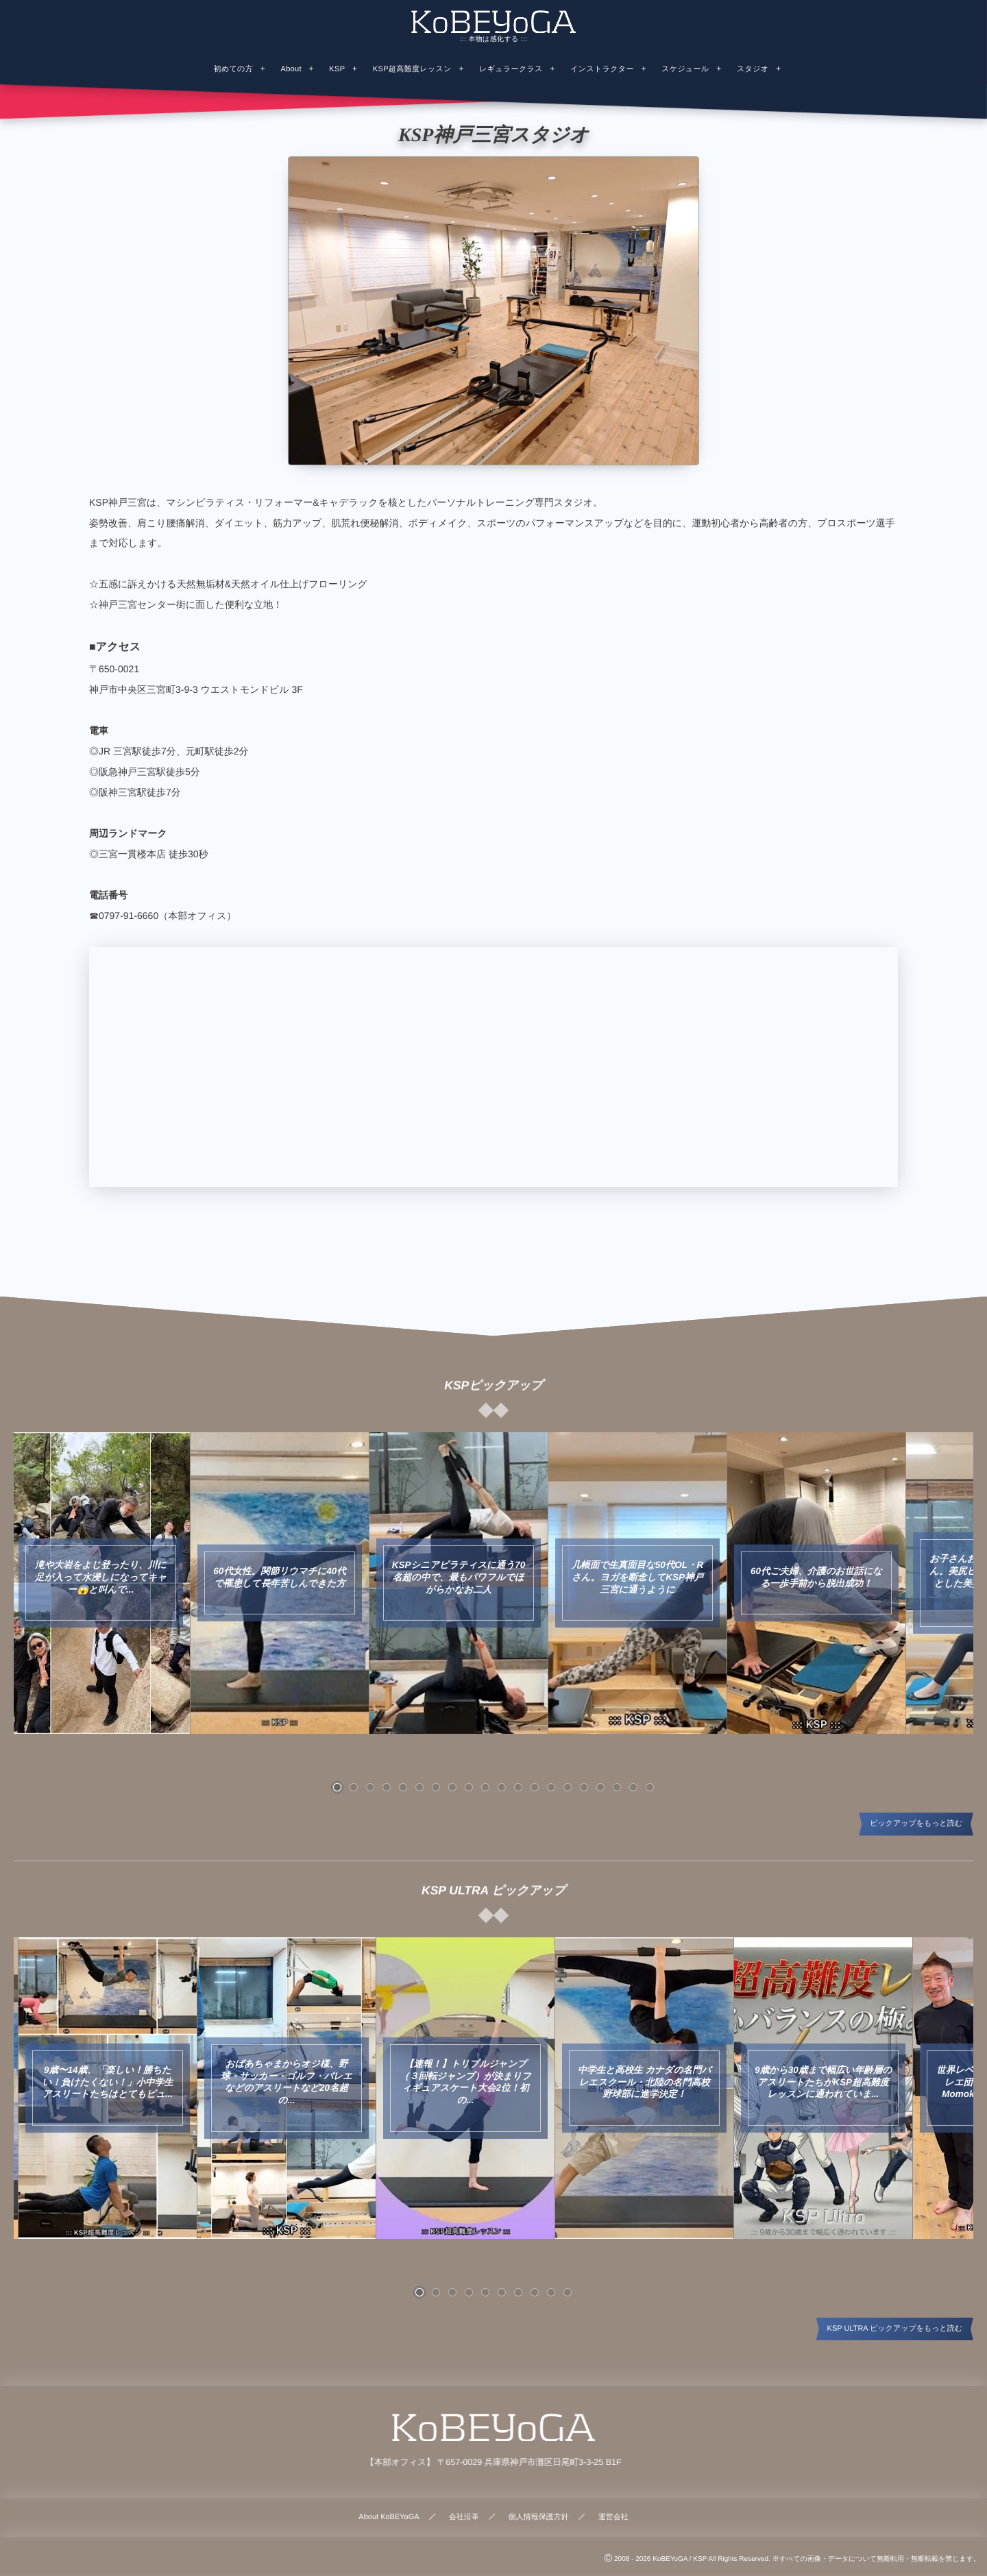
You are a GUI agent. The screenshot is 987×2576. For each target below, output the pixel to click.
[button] (337, 1787)
